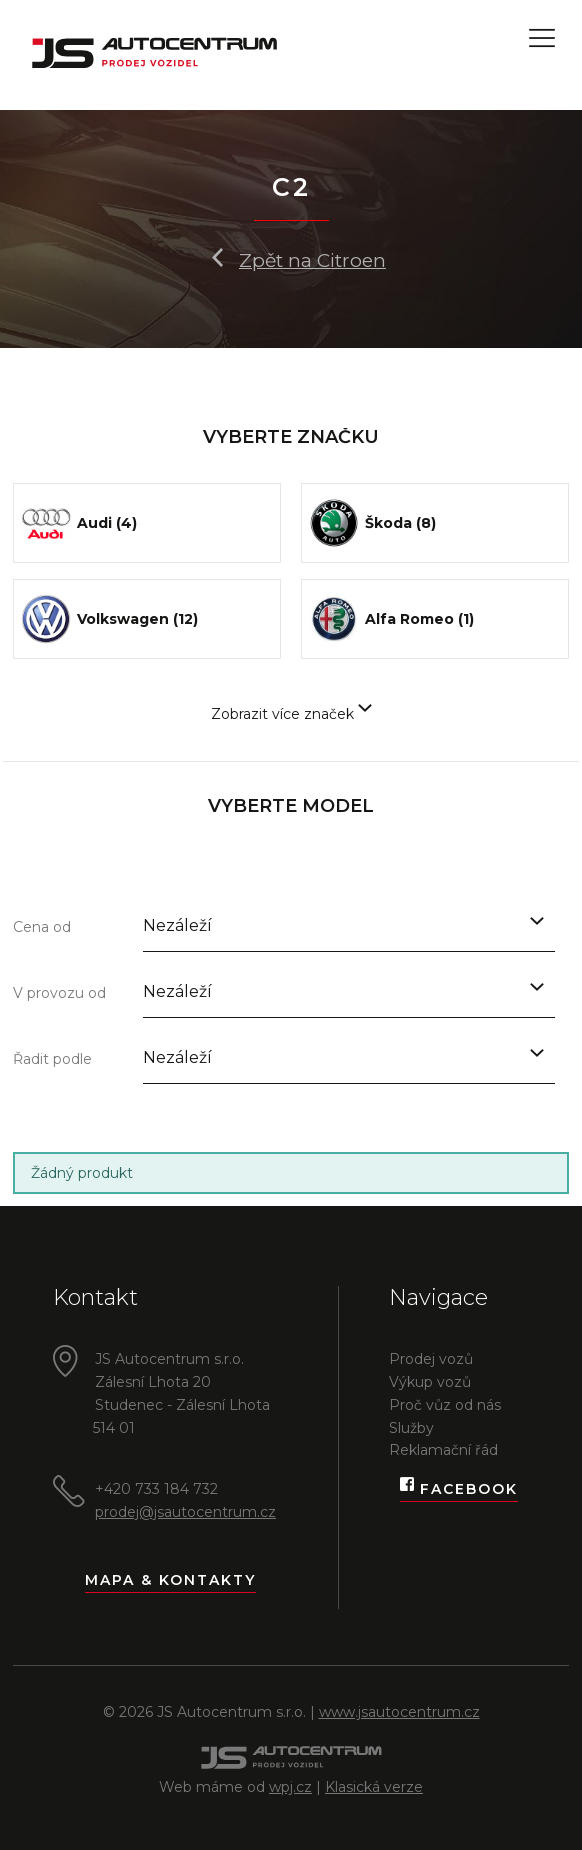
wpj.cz (290, 1787)
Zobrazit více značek (291, 714)
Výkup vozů (430, 1382)
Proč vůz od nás (445, 1405)
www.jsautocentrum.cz (399, 1712)
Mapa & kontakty (170, 1580)
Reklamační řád (443, 1450)
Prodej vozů (431, 1359)
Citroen (351, 260)
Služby (411, 1428)
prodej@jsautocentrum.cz (185, 1512)
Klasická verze (374, 1787)
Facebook (459, 1489)
